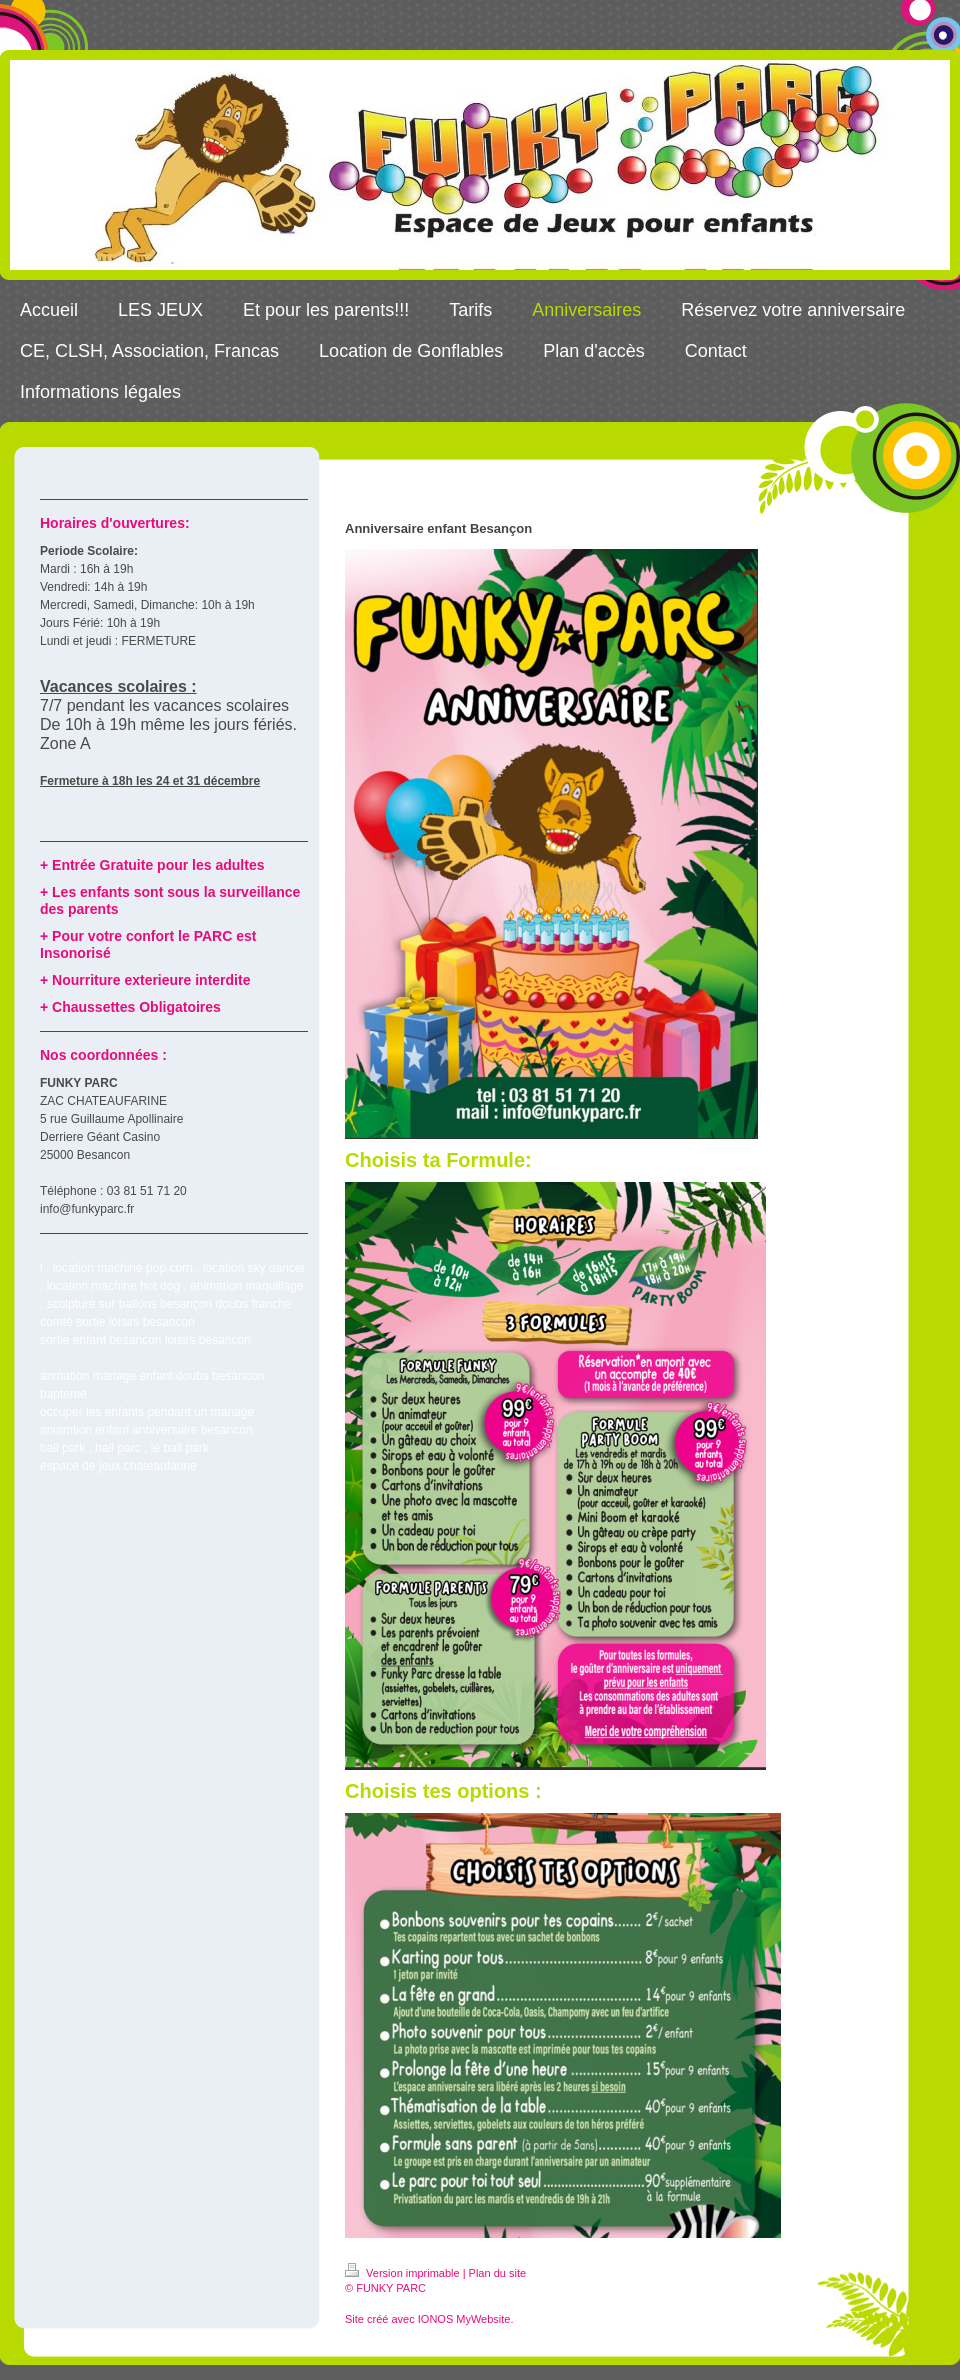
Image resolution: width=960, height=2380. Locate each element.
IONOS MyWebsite (464, 2319)
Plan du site (497, 2273)
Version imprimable (404, 2273)
